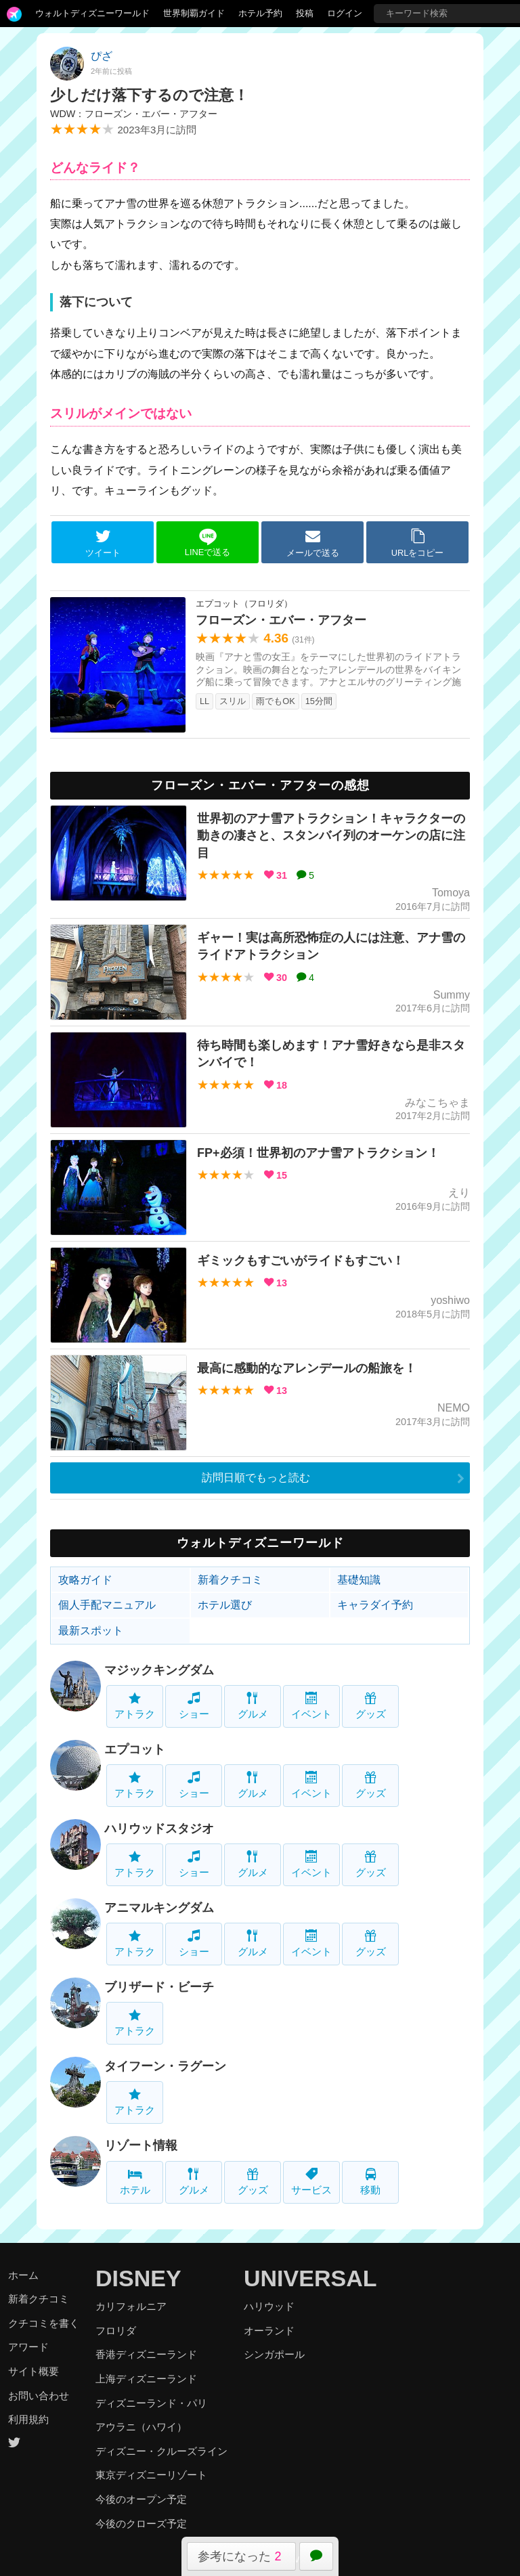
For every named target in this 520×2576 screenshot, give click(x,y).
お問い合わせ (38, 2395)
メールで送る (312, 543)
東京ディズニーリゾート (151, 2475)
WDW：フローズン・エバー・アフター (133, 113)
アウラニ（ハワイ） (141, 2426)
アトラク (134, 1706)
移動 (370, 2182)
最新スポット (90, 1630)
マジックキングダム (159, 1670)
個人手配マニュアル (107, 1605)
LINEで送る (207, 542)
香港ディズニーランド (146, 2354)
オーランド (269, 2330)
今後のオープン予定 (141, 2499)
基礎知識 (359, 1580)
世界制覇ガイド (194, 13)
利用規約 (28, 2419)
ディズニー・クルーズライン (161, 2451)
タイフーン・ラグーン (165, 2066)
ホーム (23, 2275)
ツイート (103, 543)
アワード (28, 2347)
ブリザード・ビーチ (159, 1987)
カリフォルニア (131, 2306)
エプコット (134, 1749)
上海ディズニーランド (146, 2378)
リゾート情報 (140, 2145)
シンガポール (274, 2354)
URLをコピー (417, 543)
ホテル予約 (260, 13)
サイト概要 (33, 2371)
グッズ (370, 1706)
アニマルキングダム (159, 1908)
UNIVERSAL (310, 2278)
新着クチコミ (230, 1580)
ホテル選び (225, 1605)
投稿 (304, 13)
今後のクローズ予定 (141, 2523)
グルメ (253, 1706)
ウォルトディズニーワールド (92, 13)
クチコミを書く (43, 2323)
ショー (194, 1706)
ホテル (135, 2182)
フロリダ (115, 2330)
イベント (311, 1706)
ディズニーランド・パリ (151, 2403)
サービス (311, 2182)
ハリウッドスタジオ (159, 1828)
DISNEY (138, 2278)
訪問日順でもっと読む (256, 1477)
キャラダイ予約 (375, 1605)
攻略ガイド (85, 1580)
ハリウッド (269, 2306)
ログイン (344, 13)
